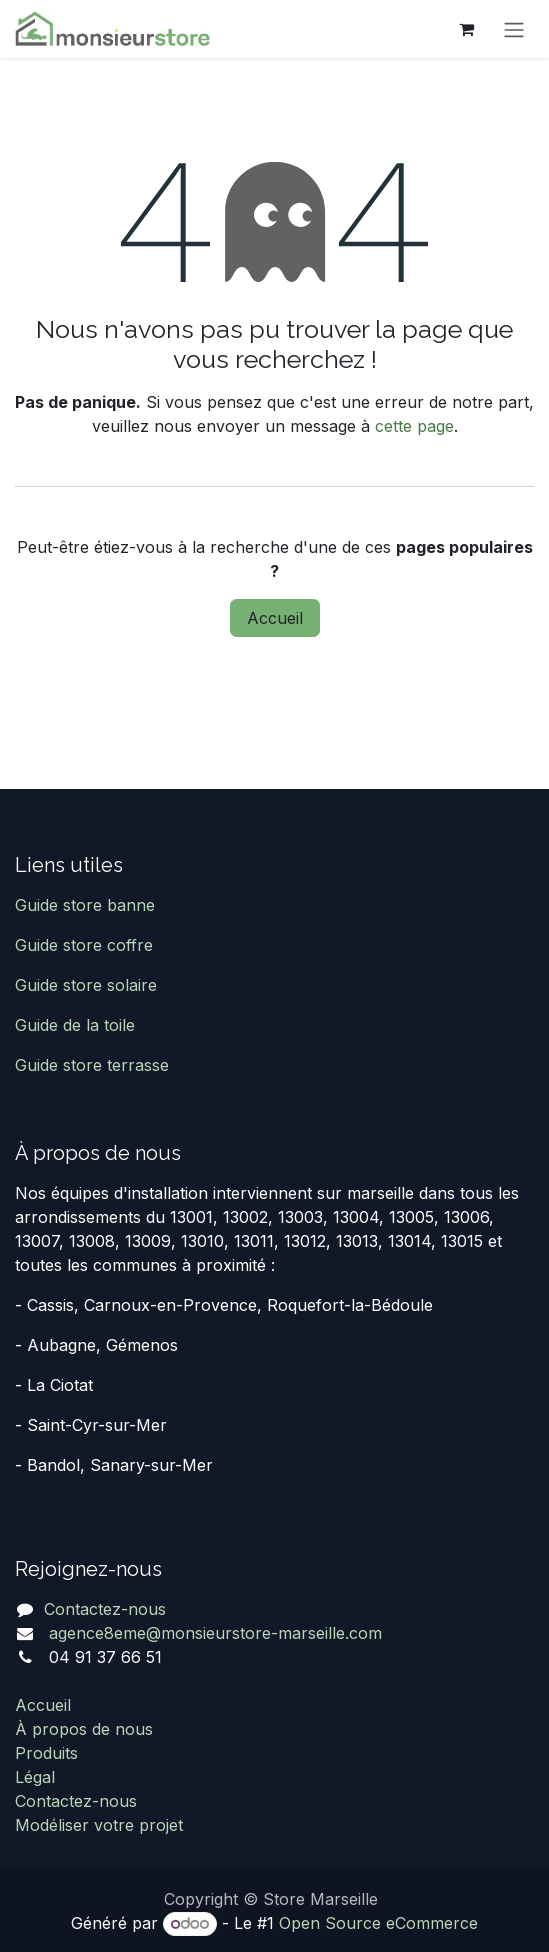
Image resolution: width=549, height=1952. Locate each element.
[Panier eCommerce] (466, 29)
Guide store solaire (86, 985)
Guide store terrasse (92, 1065)
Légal (35, 1777)
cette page (414, 426)
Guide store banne (87, 905)
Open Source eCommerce (378, 1923)
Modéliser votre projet (99, 1825)
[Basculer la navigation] (514, 29)
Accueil (275, 618)
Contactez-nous (105, 1609)
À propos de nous (84, 1729)
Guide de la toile (75, 1025)
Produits (46, 1753)
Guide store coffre (84, 945)
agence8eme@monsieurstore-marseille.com (213, 1633)
